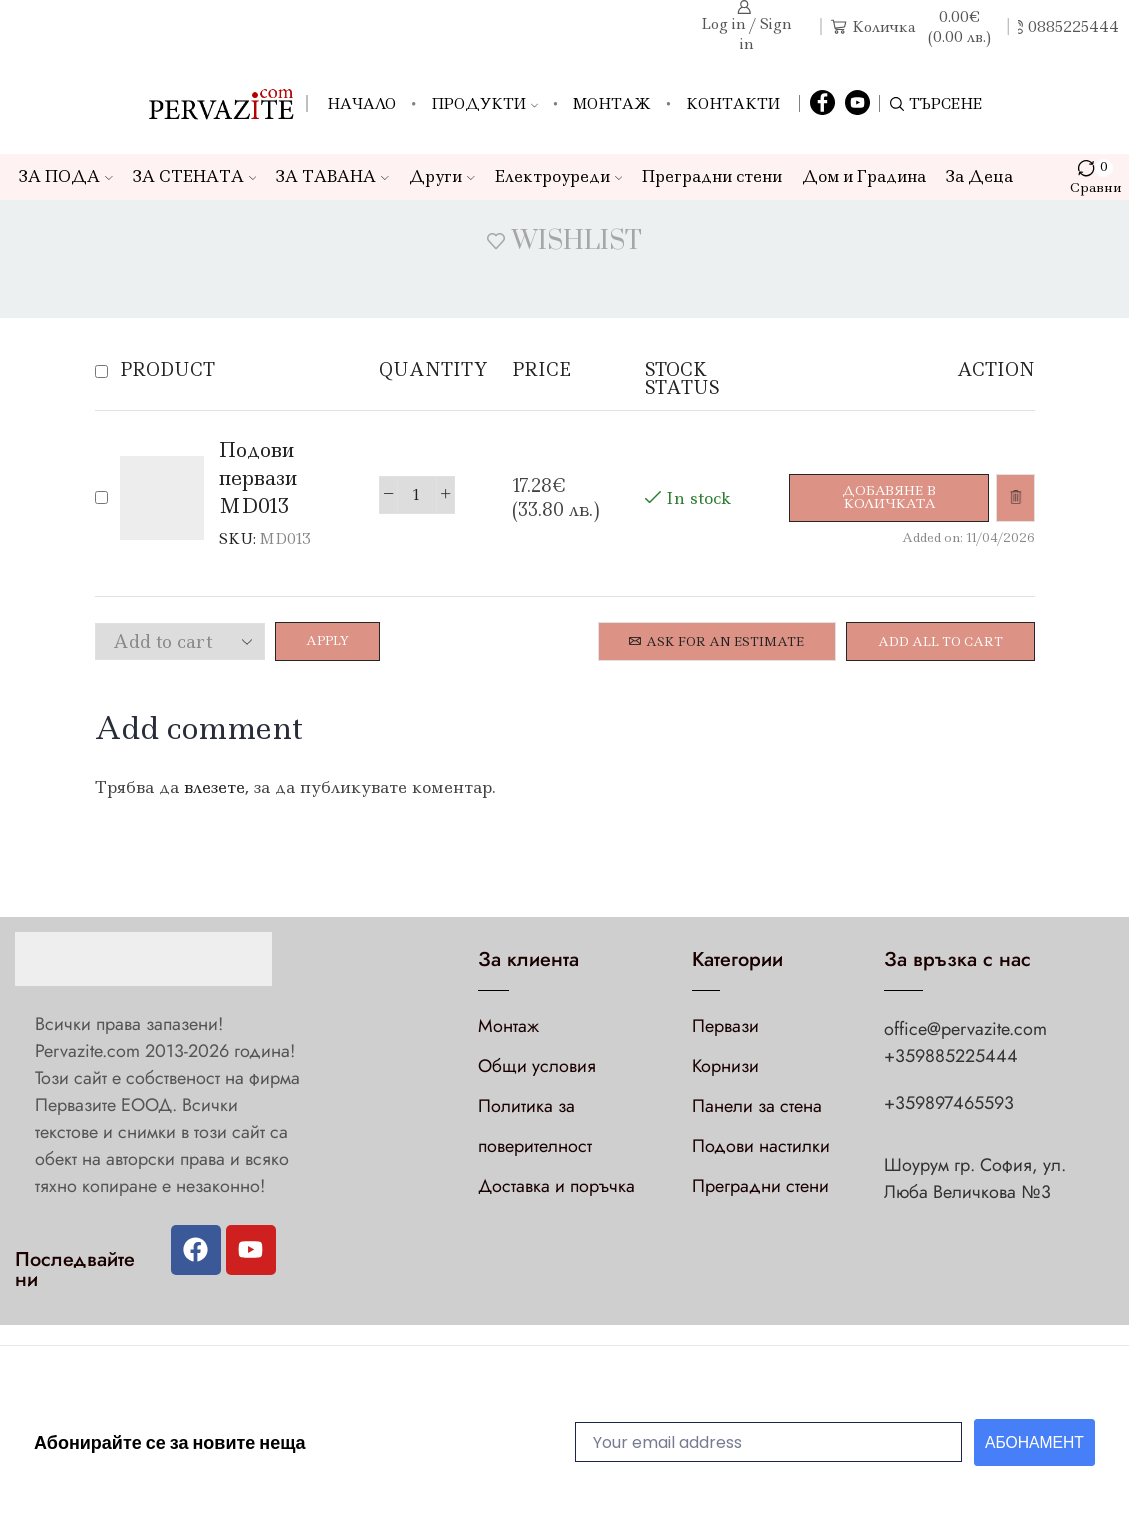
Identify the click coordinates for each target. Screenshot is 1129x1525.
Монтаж (612, 104)
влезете (214, 787)
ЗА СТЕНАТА (195, 176)
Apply (328, 641)
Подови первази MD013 (258, 477)
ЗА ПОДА (66, 176)
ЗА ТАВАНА (332, 176)
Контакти (733, 104)
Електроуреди (559, 176)
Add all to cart (940, 641)
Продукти (484, 104)
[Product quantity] (415, 495)
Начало (361, 104)
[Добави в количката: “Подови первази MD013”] (887, 497)
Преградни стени (712, 176)
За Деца (979, 176)
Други (442, 176)
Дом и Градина (864, 176)
